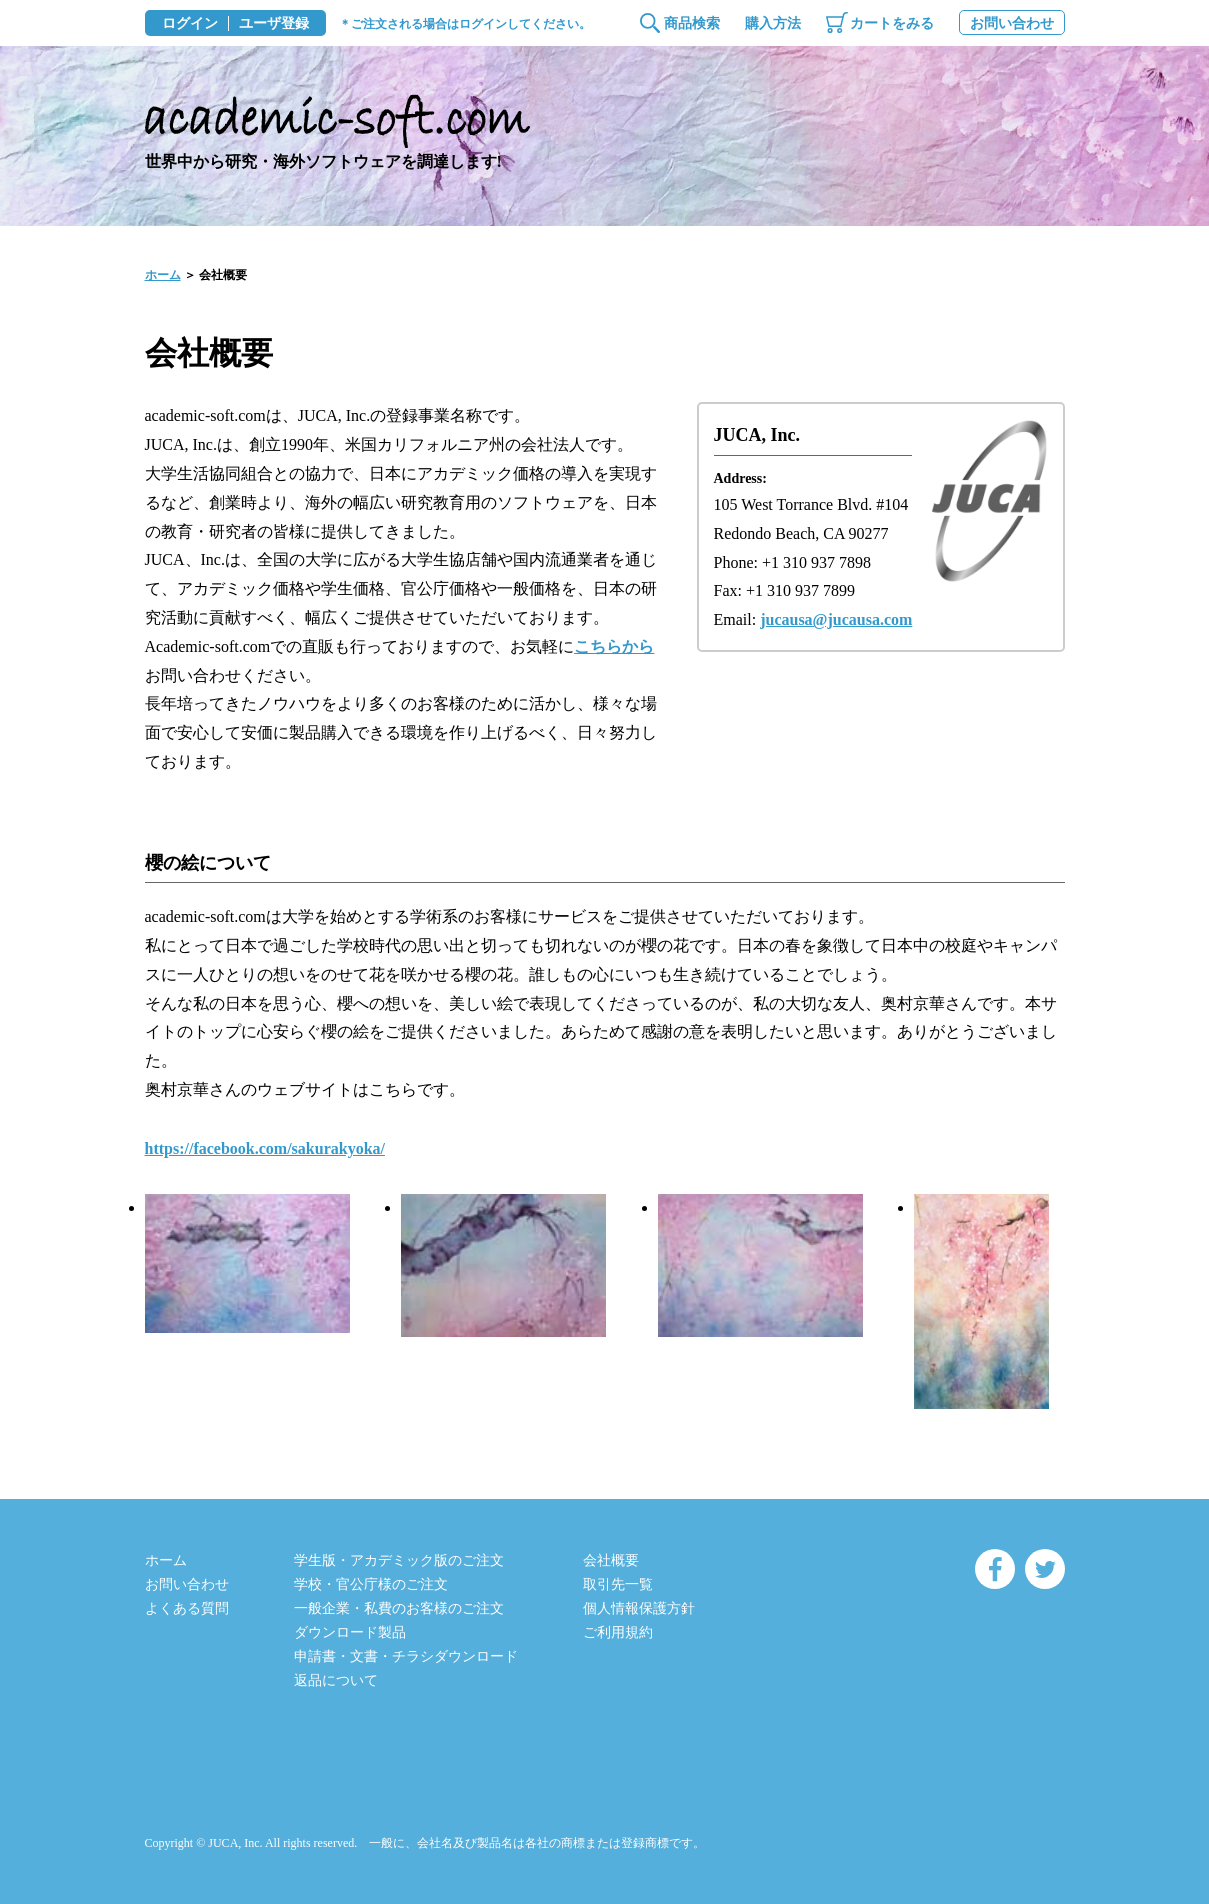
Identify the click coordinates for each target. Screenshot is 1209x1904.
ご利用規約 (618, 1632)
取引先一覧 (618, 1584)
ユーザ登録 (274, 24)
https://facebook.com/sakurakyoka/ (265, 1148)
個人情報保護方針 (639, 1608)
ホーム (163, 275)
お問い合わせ (1012, 23)
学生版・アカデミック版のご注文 (399, 1560)
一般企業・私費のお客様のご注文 (399, 1608)
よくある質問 (187, 1608)
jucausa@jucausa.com (836, 619)
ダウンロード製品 (350, 1632)
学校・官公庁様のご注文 (371, 1584)
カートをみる (892, 23)
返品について (336, 1680)
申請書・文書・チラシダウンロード (406, 1656)
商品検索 (692, 23)
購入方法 (773, 23)
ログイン (190, 24)
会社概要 (611, 1560)
